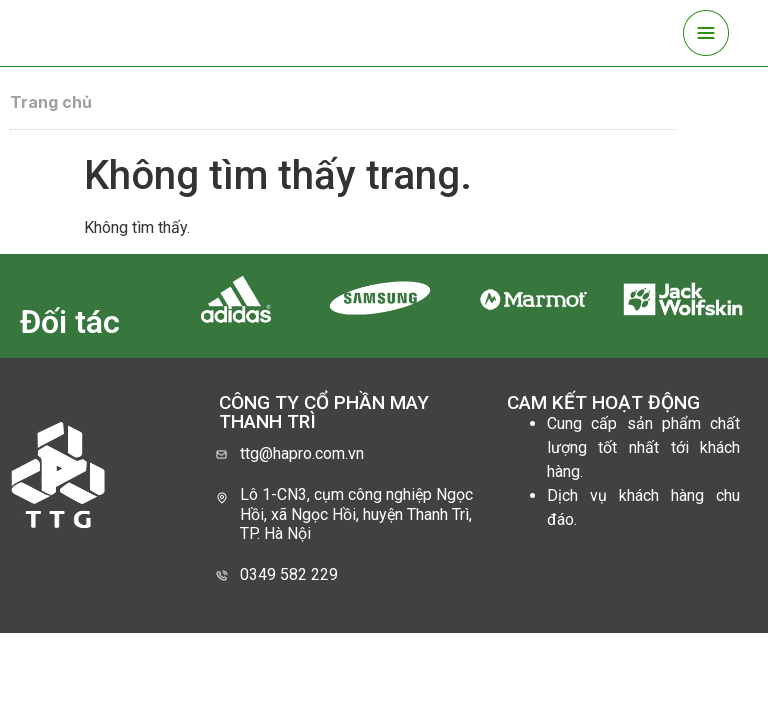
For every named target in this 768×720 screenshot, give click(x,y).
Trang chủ (51, 102)
